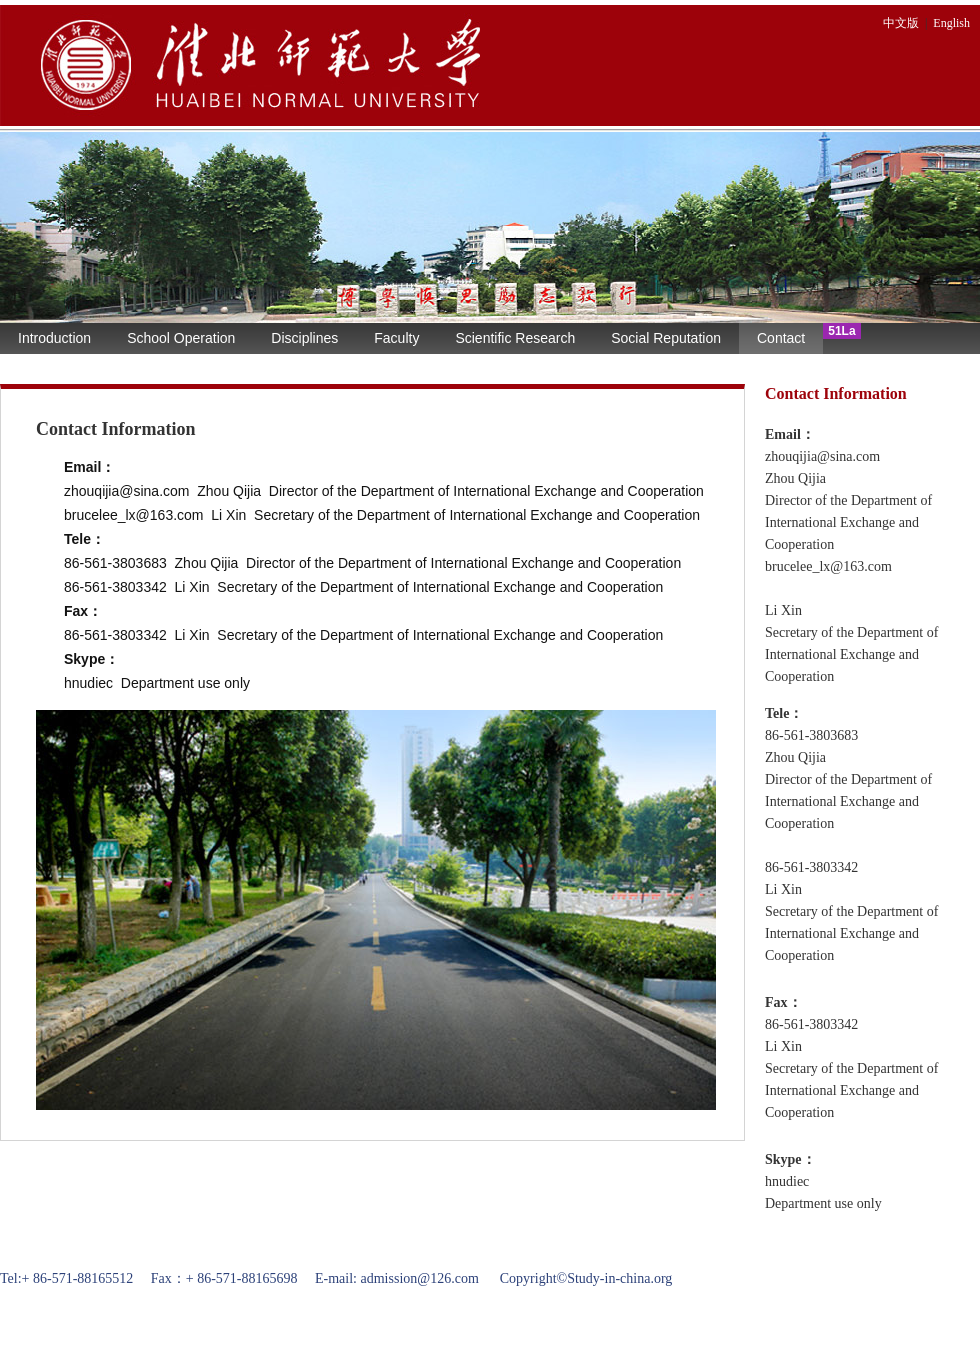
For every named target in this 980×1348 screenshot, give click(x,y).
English (951, 23)
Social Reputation (666, 338)
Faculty (396, 338)
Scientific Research (515, 338)
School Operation (181, 338)
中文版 (901, 23)
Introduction (54, 338)
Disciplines (304, 338)
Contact (781, 338)
